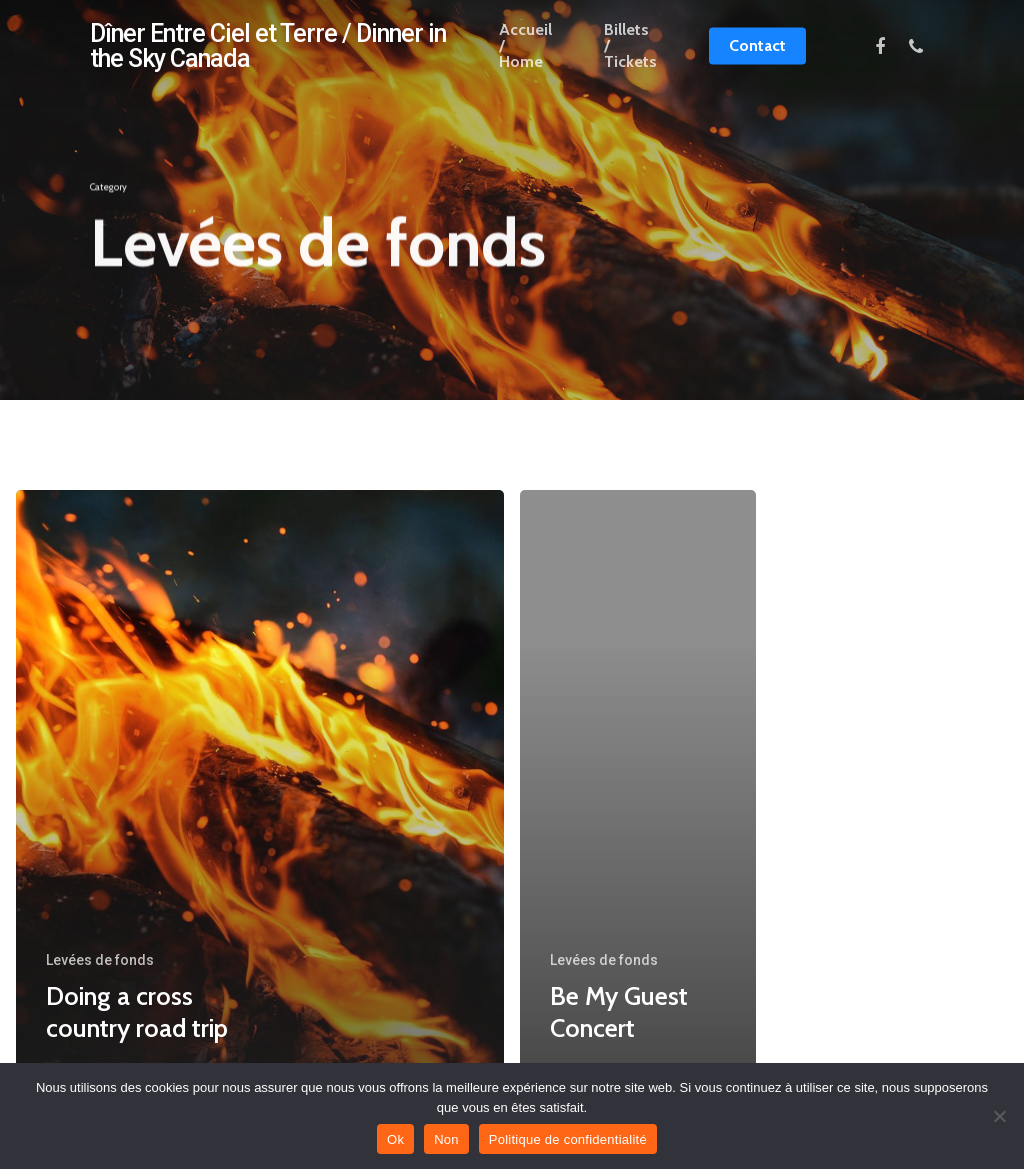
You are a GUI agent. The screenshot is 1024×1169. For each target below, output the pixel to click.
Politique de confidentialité (568, 1139)
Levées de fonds (100, 960)
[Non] (999, 1116)
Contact (757, 59)
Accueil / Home (525, 59)
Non (446, 1139)
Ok (395, 1139)
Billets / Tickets (630, 59)
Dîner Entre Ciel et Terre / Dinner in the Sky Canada (268, 59)
